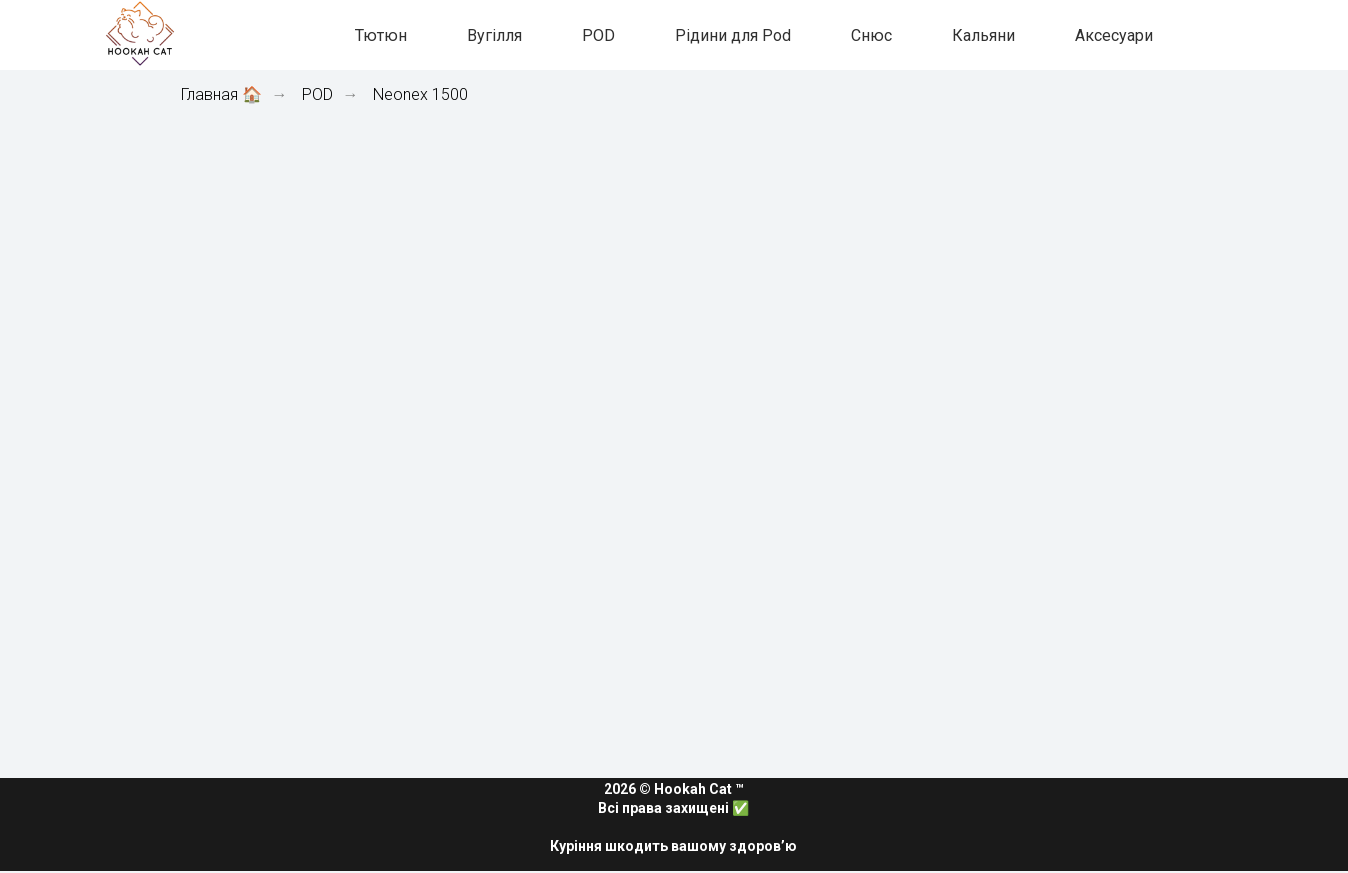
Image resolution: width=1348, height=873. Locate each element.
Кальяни (983, 35)
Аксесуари (1114, 35)
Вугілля (494, 35)
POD (598, 35)
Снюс (871, 35)
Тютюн (381, 35)
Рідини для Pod (733, 35)
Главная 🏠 (221, 94)
